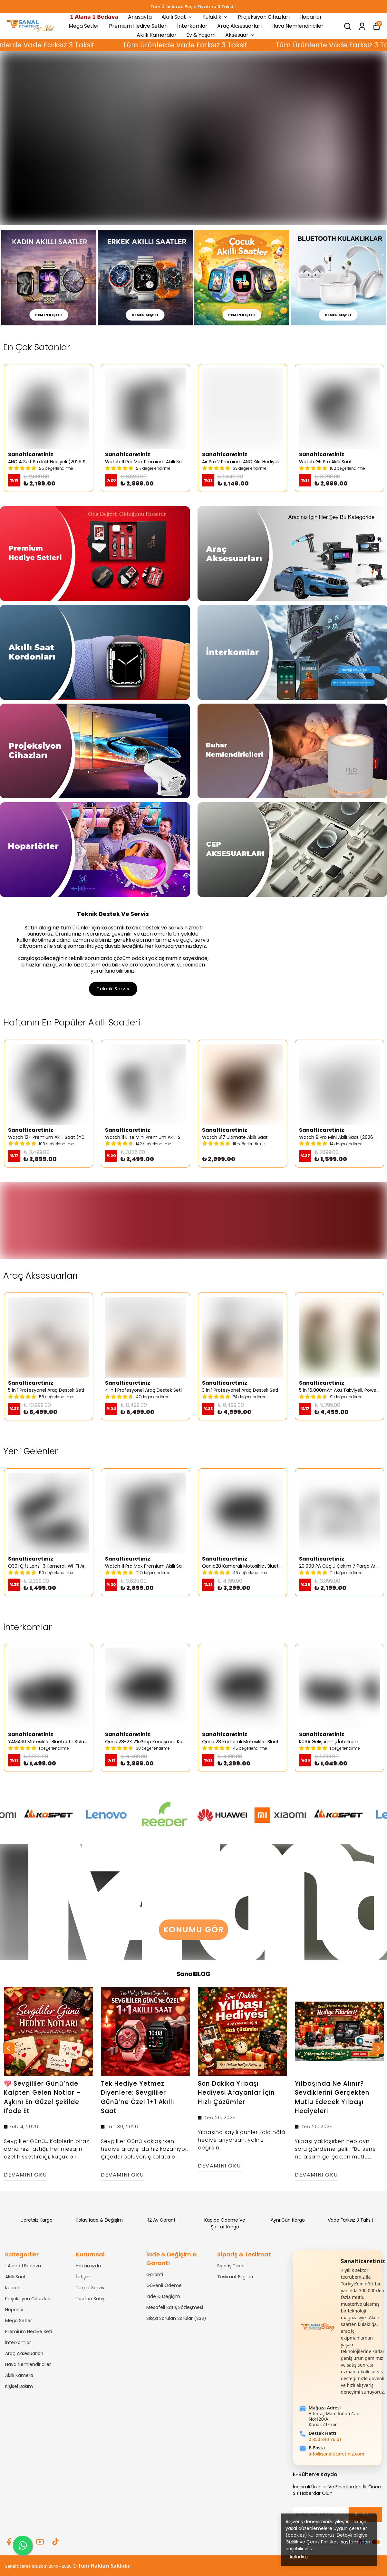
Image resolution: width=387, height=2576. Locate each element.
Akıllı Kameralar (157, 35)
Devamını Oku (25, 2174)
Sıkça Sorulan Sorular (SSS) (176, 2318)
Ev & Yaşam (201, 35)
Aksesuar (240, 35)
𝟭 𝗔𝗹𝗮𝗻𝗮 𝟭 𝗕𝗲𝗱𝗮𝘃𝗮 (94, 17)
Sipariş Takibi (231, 2266)
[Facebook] (9, 2542)
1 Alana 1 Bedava (23, 2266)
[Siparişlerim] (362, 26)
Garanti (154, 2274)
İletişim (84, 2276)
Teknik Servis (113, 988)
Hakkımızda (88, 2266)
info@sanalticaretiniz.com (336, 2454)
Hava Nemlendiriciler (297, 26)
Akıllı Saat (177, 17)
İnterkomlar (192, 26)
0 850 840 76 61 (325, 2439)
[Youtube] (40, 2542)
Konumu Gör (193, 1929)
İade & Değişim (163, 2296)
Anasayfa (140, 17)
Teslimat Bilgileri (235, 2276)
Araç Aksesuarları (239, 26)
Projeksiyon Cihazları (264, 17)
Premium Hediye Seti (28, 2331)
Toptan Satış (90, 2298)
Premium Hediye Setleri (138, 26)
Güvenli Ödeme (164, 2285)
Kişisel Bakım (19, 2386)
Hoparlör (310, 17)
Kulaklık (215, 17)
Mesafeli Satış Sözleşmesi (174, 2307)
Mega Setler (84, 26)
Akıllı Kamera (19, 2375)
